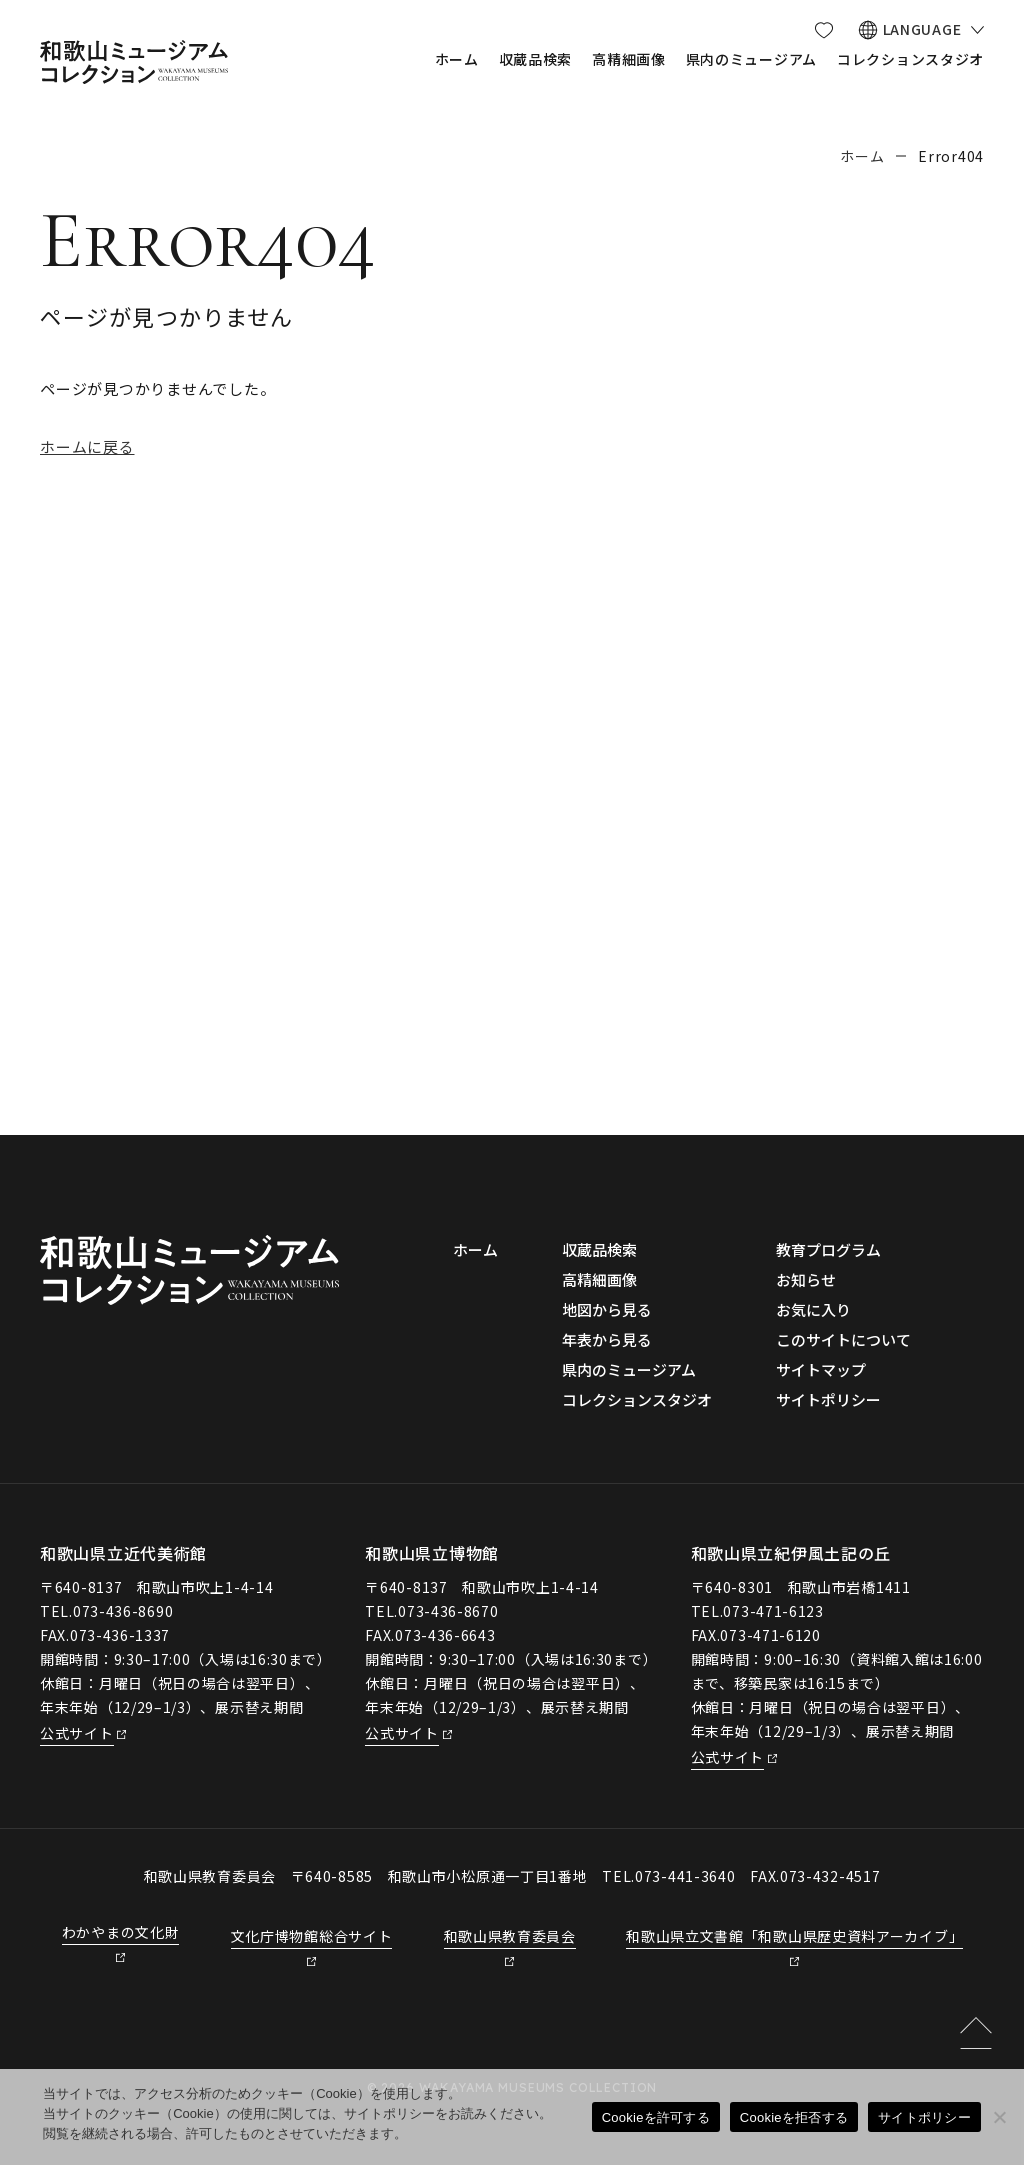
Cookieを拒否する (794, 2117)
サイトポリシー (924, 2117)
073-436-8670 (448, 1611)
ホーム (862, 156)
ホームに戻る (87, 446)
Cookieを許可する (656, 2117)
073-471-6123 (773, 1611)
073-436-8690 (123, 1611)
